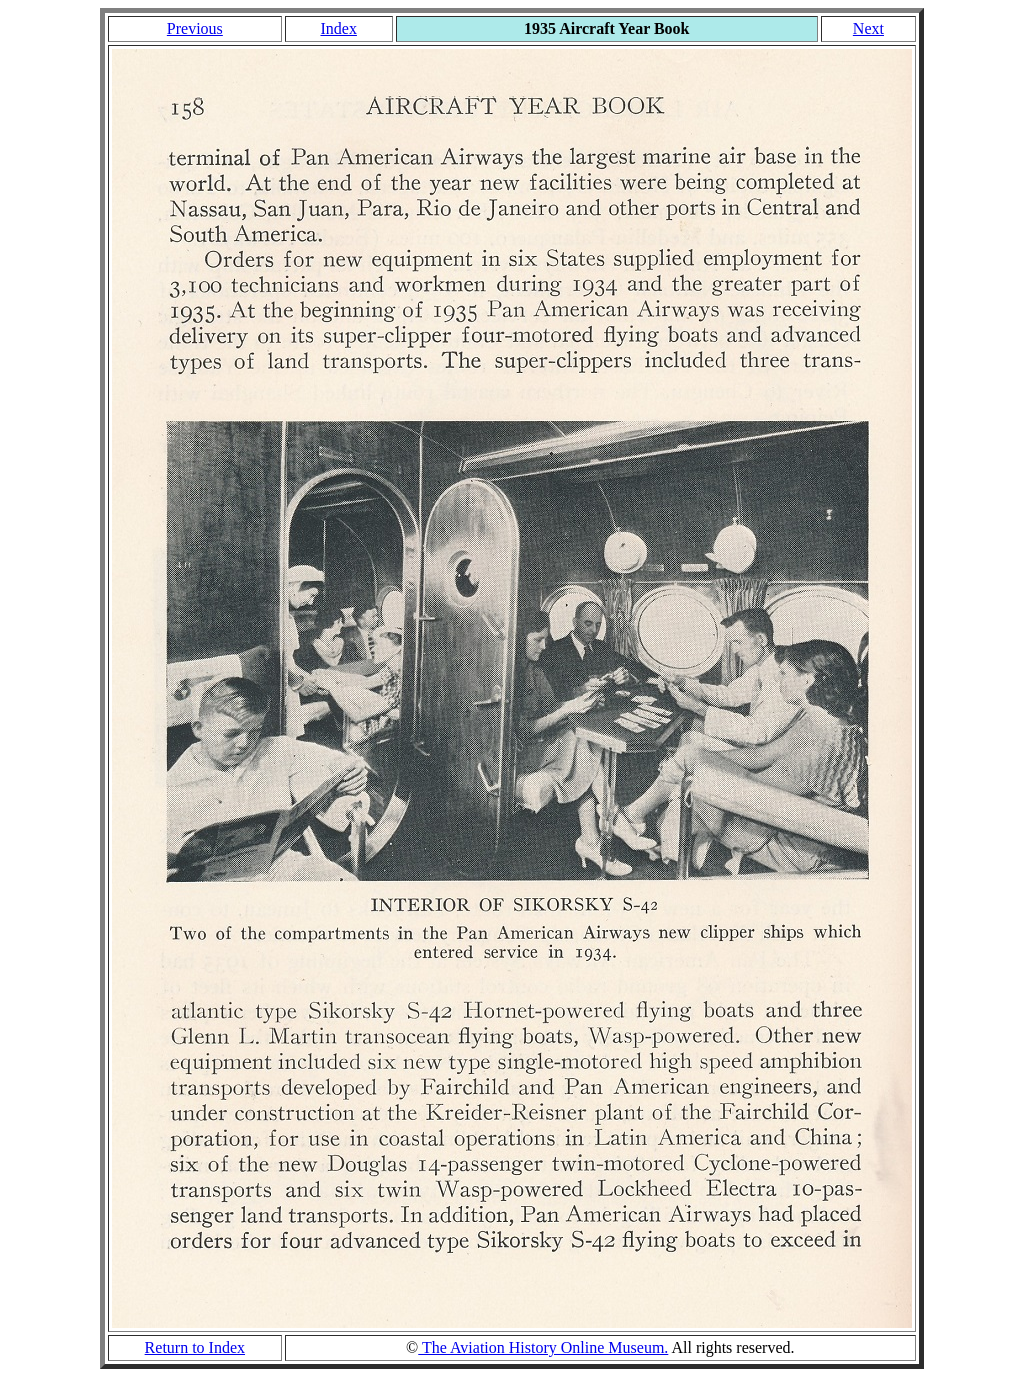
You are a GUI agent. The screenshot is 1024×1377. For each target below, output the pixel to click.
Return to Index (195, 1347)
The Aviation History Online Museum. (543, 1347)
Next (868, 28)
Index (338, 28)
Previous (195, 28)
